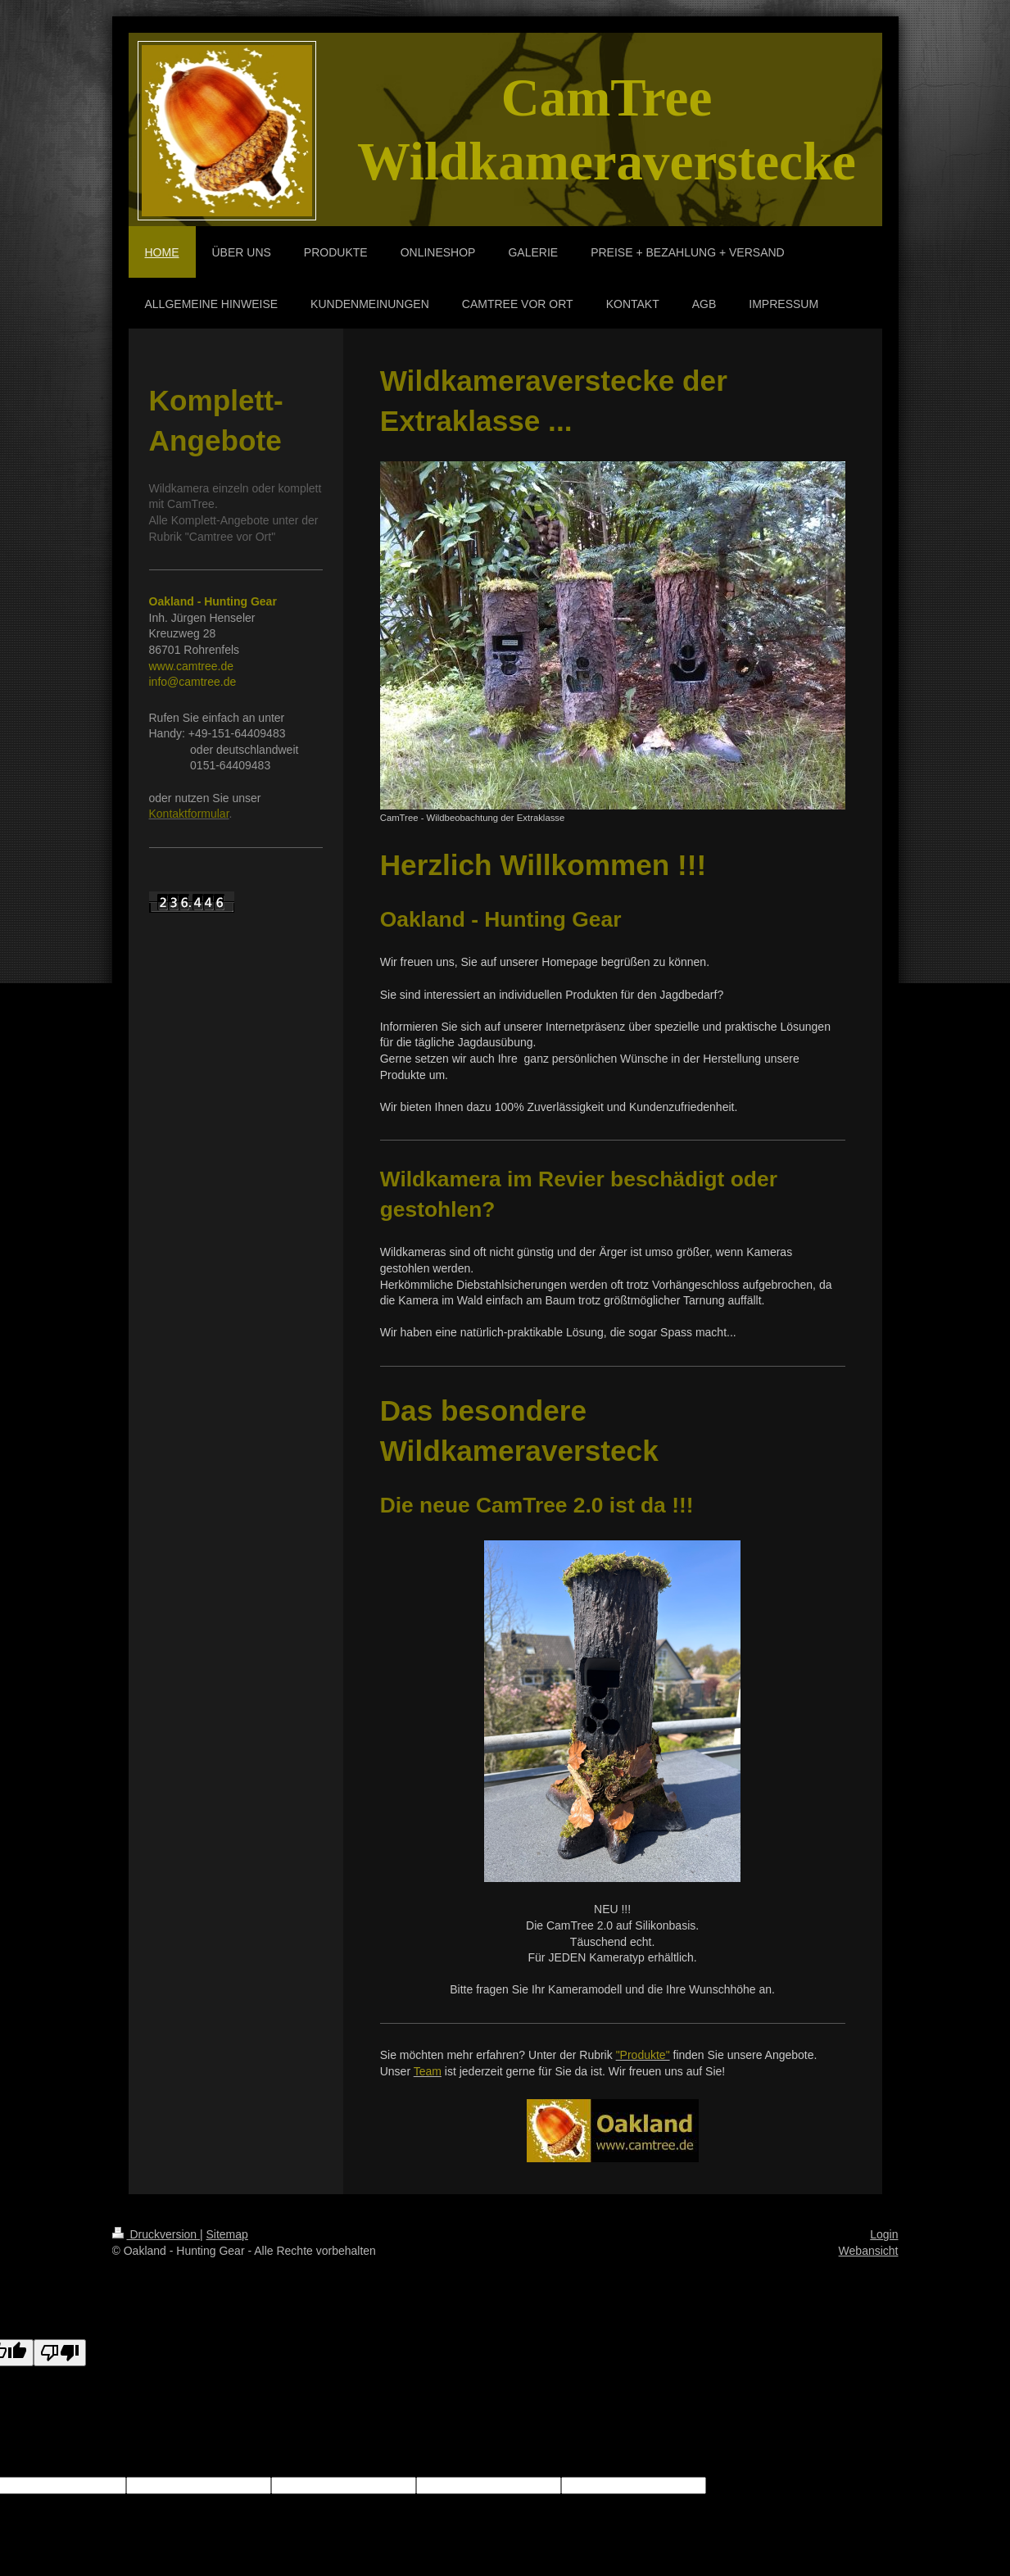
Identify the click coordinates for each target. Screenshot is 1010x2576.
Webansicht (869, 2250)
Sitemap (227, 2234)
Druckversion (156, 2234)
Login (884, 2234)
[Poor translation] (60, 2352)
